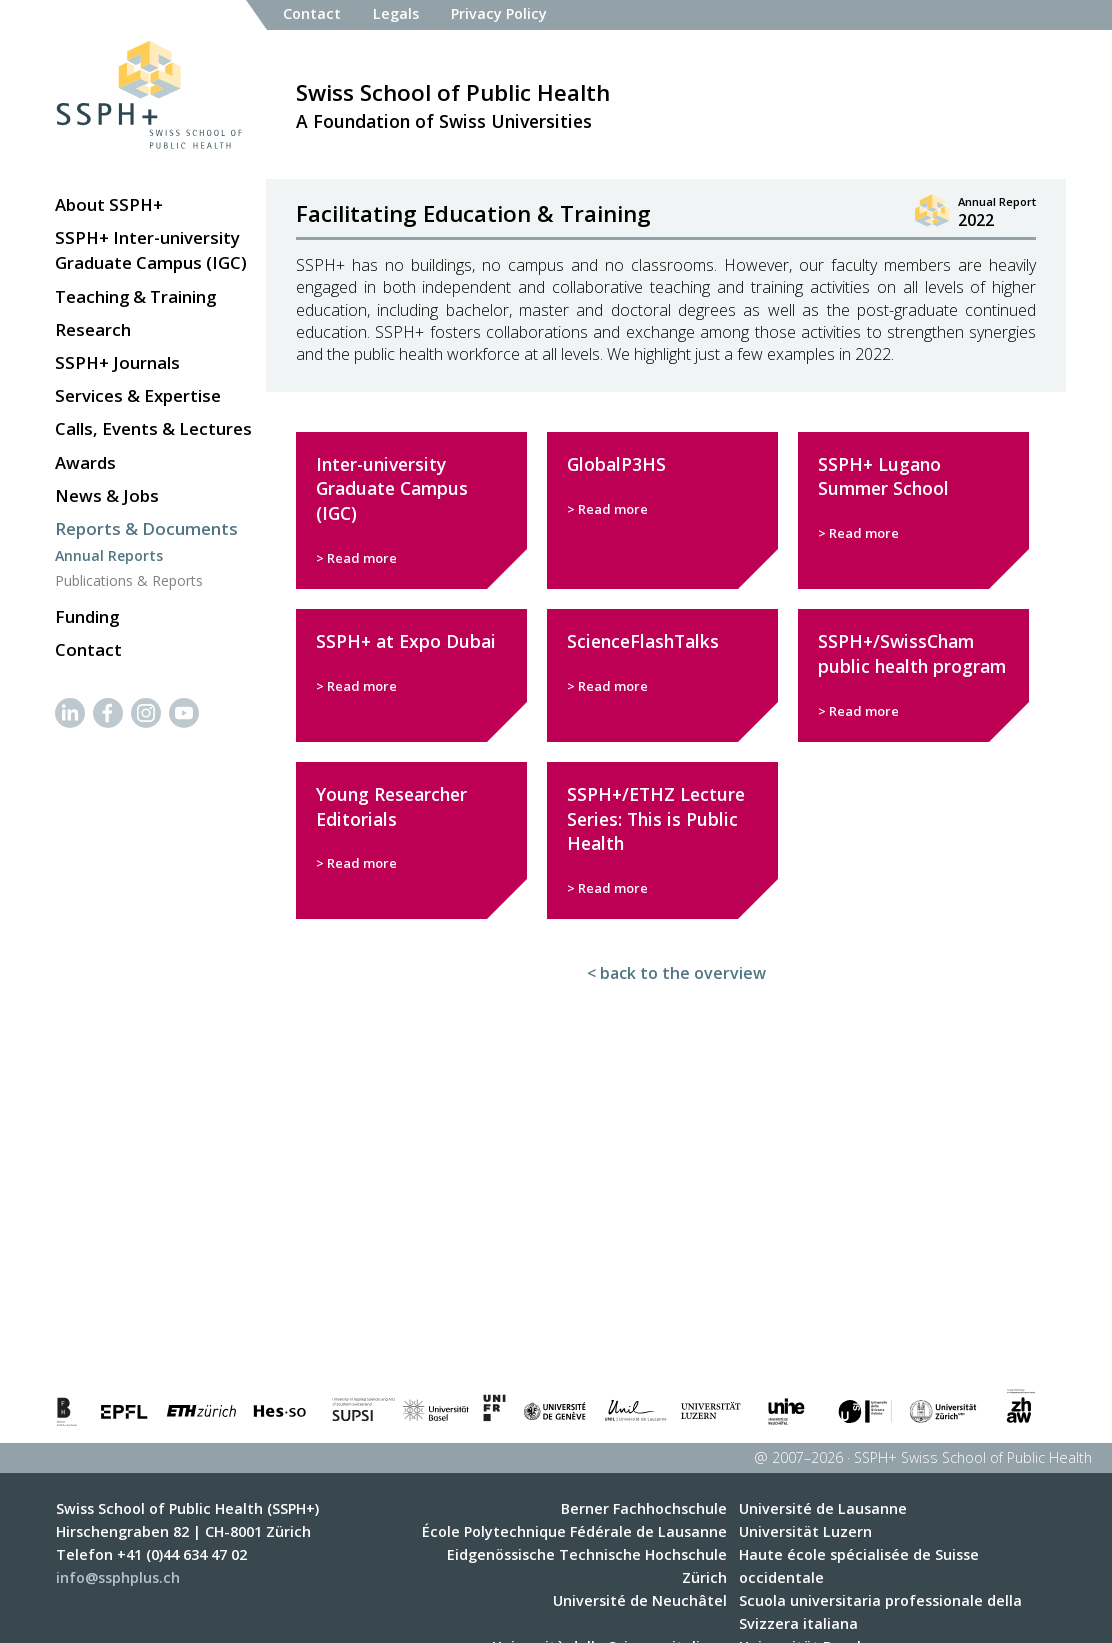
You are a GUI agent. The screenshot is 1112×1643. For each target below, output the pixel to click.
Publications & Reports (129, 580)
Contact (88, 649)
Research (93, 329)
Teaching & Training (135, 296)
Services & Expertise (138, 395)
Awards (85, 462)
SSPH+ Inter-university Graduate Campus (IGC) (151, 250)
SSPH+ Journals (117, 362)
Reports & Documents (146, 528)
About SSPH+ (109, 204)
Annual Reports (109, 555)
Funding (87, 616)
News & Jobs (107, 495)
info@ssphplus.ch (118, 1577)
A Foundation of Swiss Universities (453, 104)
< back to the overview (676, 973)
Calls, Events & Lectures (153, 428)
